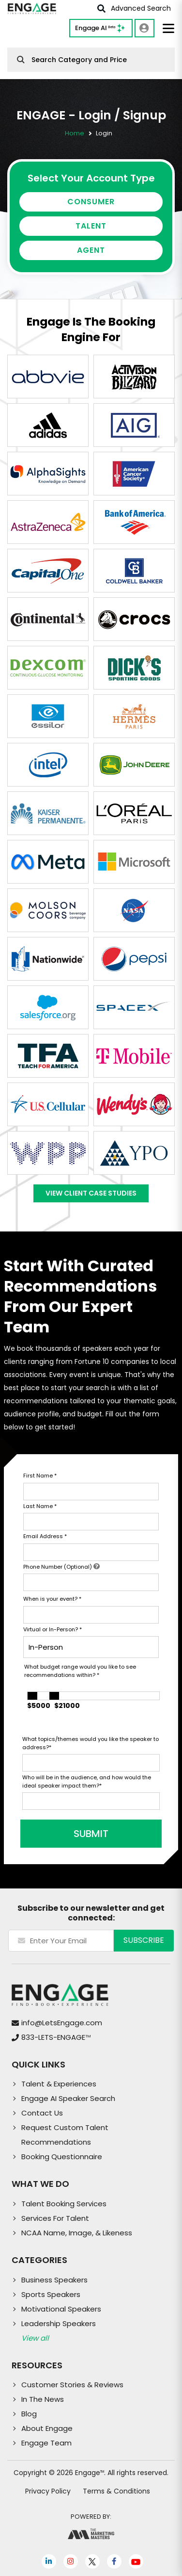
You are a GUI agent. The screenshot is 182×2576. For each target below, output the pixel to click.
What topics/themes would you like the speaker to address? (90, 1743)
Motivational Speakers (61, 2309)
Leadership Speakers (58, 2323)
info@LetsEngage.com (61, 2023)
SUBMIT (91, 1833)
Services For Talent (55, 2218)
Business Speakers (54, 2280)
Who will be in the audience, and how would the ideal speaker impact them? (86, 1781)
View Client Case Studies (91, 1193)
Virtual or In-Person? (52, 1629)
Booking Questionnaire (61, 2156)
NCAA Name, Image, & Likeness (76, 2233)
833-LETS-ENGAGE (56, 2037)
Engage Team (46, 2443)
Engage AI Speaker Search (68, 2098)
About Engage (47, 2428)
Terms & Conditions (116, 2491)
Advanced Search (134, 8)
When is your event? (52, 1599)
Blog (29, 2414)
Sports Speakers (50, 2294)
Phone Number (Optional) (61, 1567)
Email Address (45, 1536)
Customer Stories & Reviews (72, 2384)
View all (35, 2338)
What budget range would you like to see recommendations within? (80, 1671)
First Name (40, 1475)
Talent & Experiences (58, 2084)
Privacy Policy (48, 2491)
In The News (42, 2399)
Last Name (40, 1506)
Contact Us (42, 2113)
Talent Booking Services (63, 2204)
